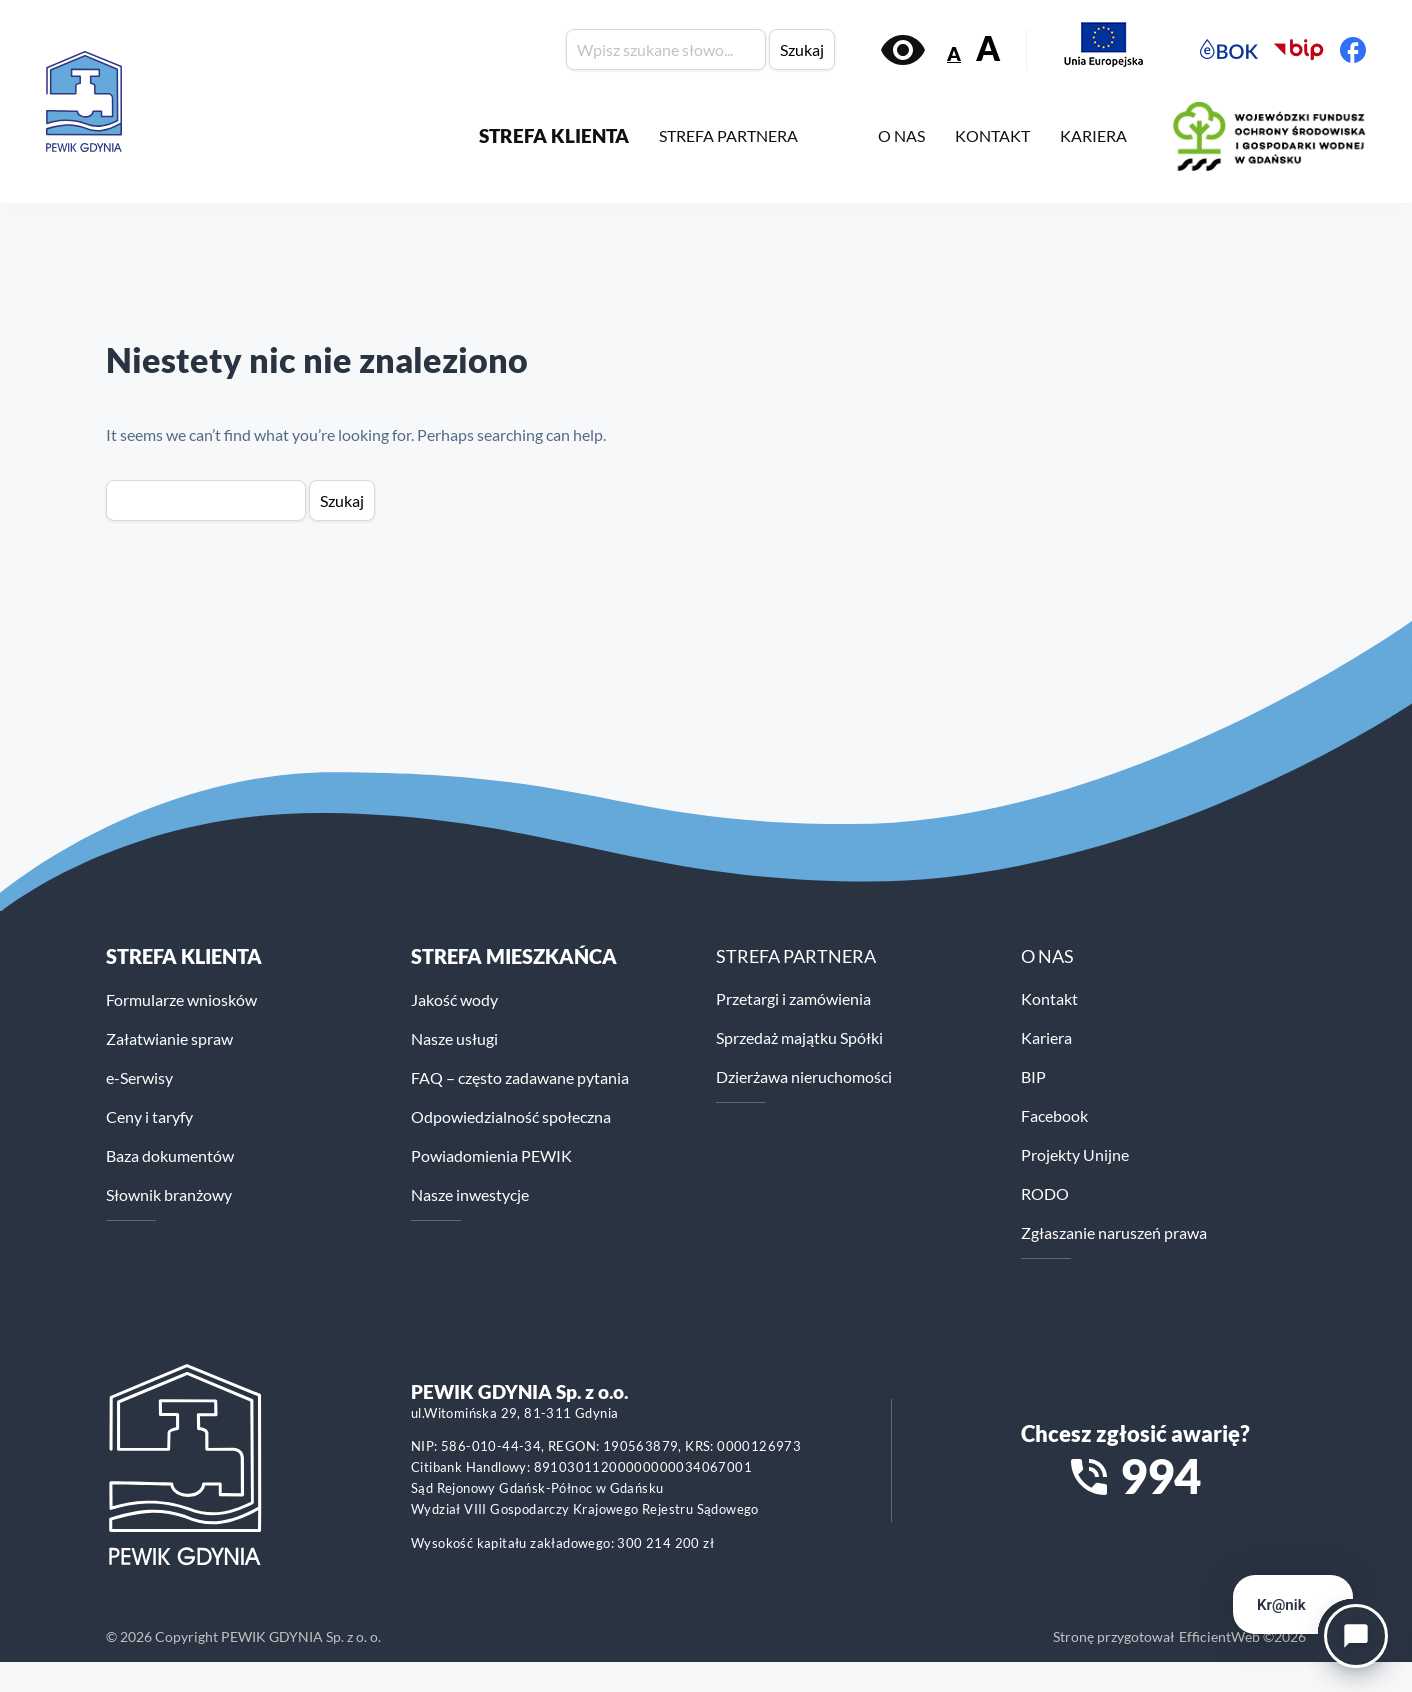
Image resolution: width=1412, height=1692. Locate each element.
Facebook (1054, 1115)
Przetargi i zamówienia (793, 998)
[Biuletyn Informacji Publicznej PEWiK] (1299, 50)
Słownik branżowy (169, 1194)
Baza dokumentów (170, 1155)
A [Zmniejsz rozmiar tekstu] (954, 53)
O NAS (901, 135)
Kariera (1046, 1037)
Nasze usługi (454, 1038)
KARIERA (1093, 135)
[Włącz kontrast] (903, 50)
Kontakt (1049, 998)
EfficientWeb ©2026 (1242, 1636)
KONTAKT (992, 135)
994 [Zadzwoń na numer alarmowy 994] (1160, 1476)
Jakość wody (454, 999)
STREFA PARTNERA (728, 135)
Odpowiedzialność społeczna (511, 1116)
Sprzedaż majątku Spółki (799, 1037)
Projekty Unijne (1075, 1154)
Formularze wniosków (181, 999)
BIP (1033, 1076)
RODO (1045, 1193)
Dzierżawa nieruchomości (804, 1076)
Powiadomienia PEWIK (491, 1155)
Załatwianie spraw (169, 1038)
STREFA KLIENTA (554, 135)
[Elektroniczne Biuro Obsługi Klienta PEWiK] (1229, 50)
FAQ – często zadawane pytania (520, 1077)
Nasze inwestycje (470, 1194)
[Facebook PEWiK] (1353, 50)
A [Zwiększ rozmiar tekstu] (988, 48)
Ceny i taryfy (149, 1116)
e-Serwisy (139, 1077)
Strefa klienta (184, 956)
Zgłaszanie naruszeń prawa (1114, 1232)
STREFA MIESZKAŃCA (514, 956)
